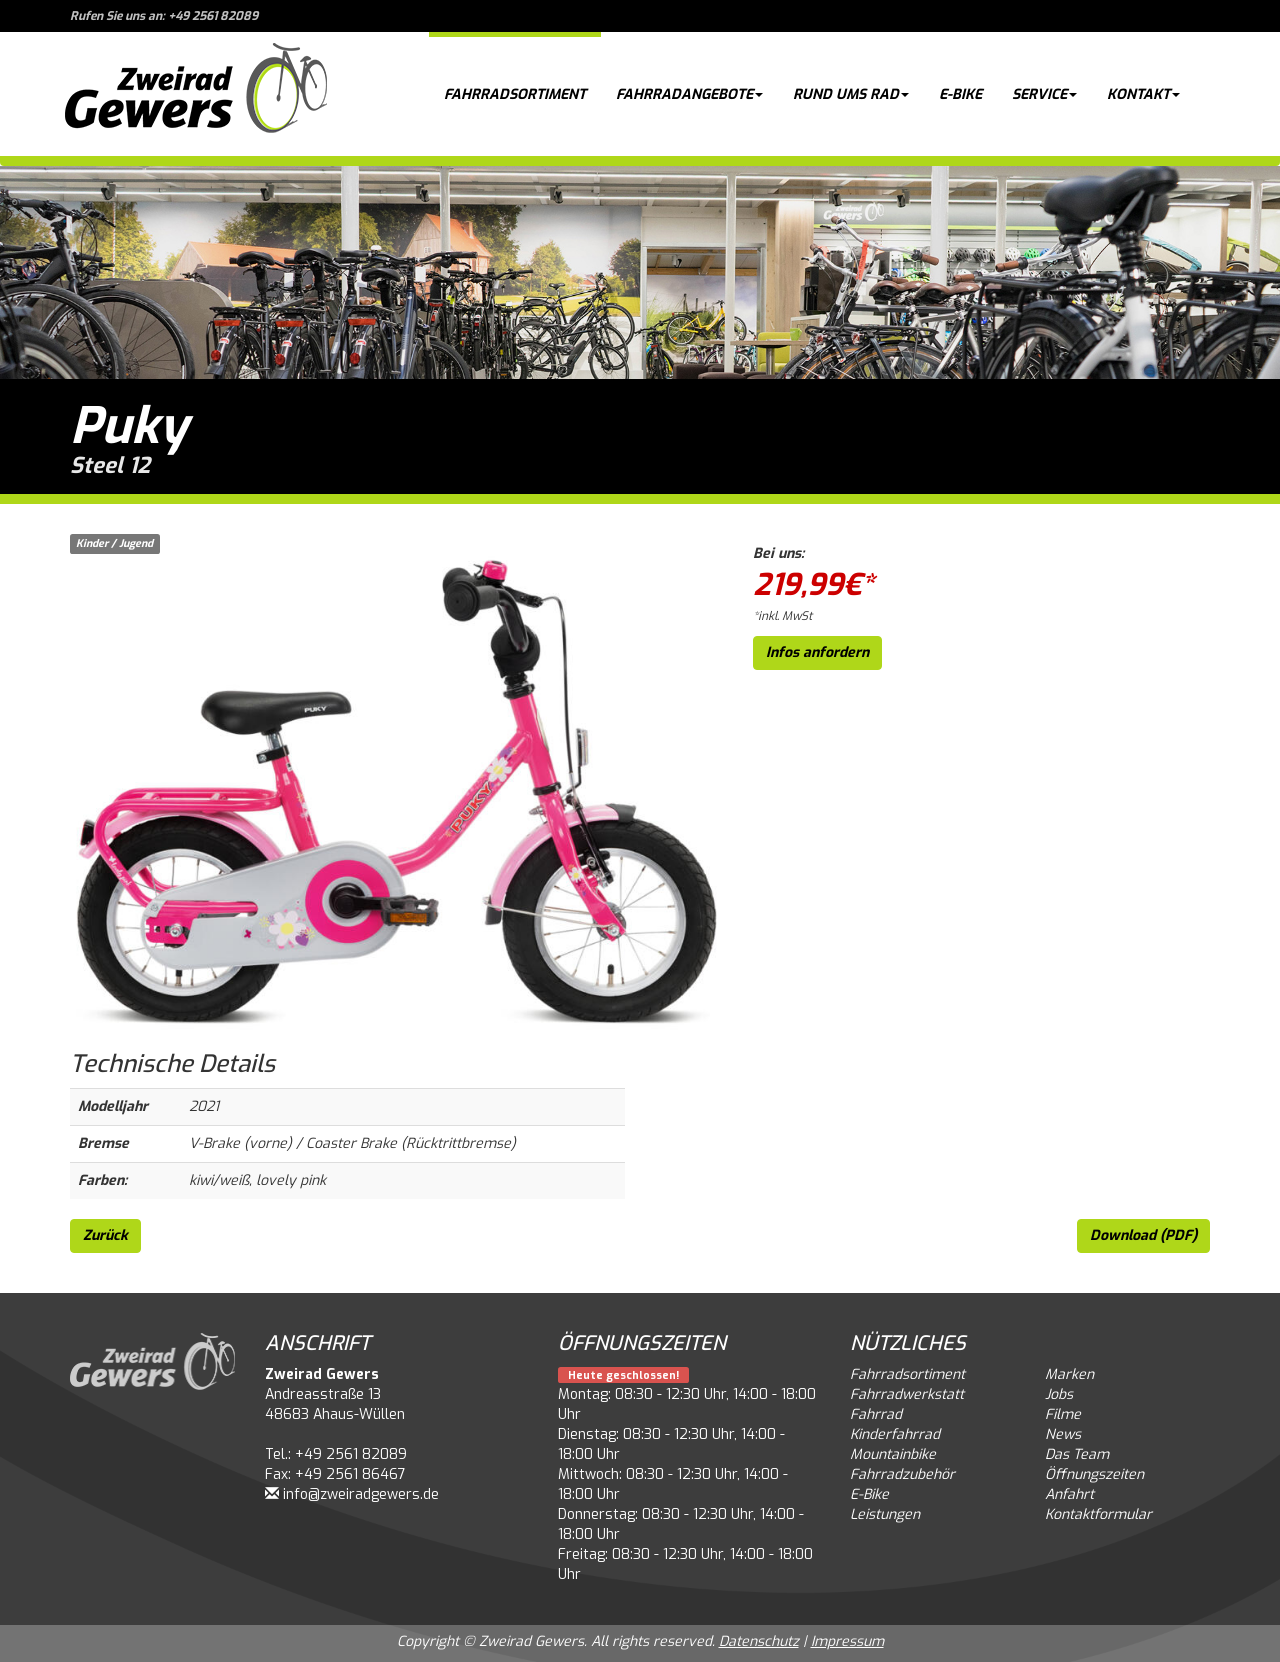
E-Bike (960, 94)
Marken (1069, 1374)
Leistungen (885, 1514)
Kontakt (1143, 94)
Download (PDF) (1143, 1235)
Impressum (847, 1641)
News (1063, 1434)
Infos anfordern (817, 652)
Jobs (1059, 1394)
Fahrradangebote (689, 94)
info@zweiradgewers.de (361, 1494)
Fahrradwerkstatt (907, 1394)
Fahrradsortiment (515, 94)
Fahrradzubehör (902, 1474)
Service (1044, 94)
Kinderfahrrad (895, 1434)
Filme (1063, 1414)
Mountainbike (893, 1454)
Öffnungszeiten (1094, 1474)
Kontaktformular (1098, 1514)
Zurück (105, 1235)
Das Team (1077, 1454)
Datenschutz (759, 1641)
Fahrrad (876, 1414)
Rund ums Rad (851, 94)
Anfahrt (1069, 1494)
